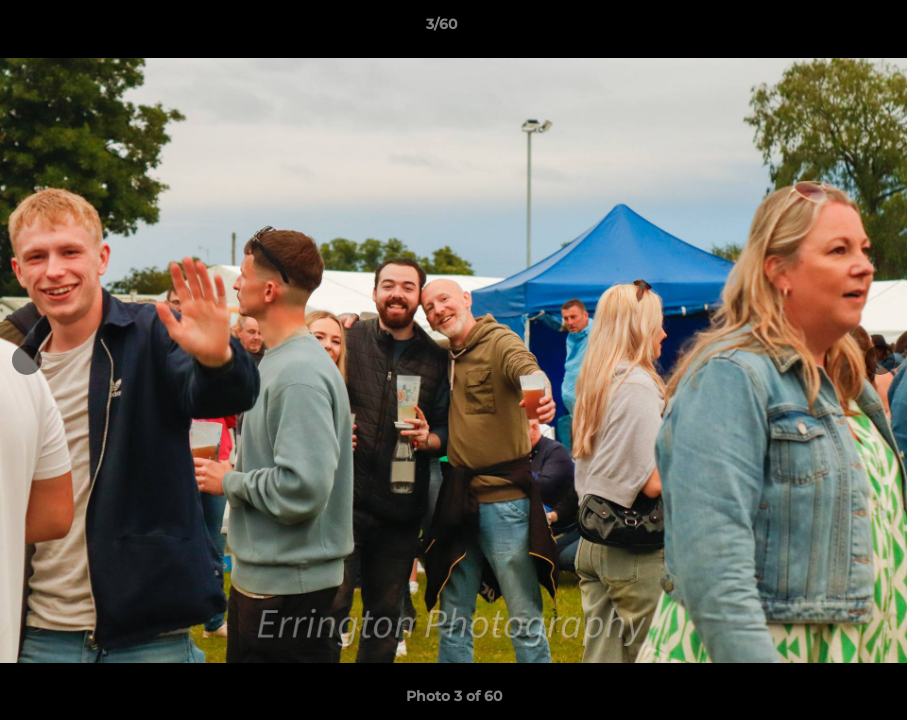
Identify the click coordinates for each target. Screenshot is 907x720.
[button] (823, 29)
